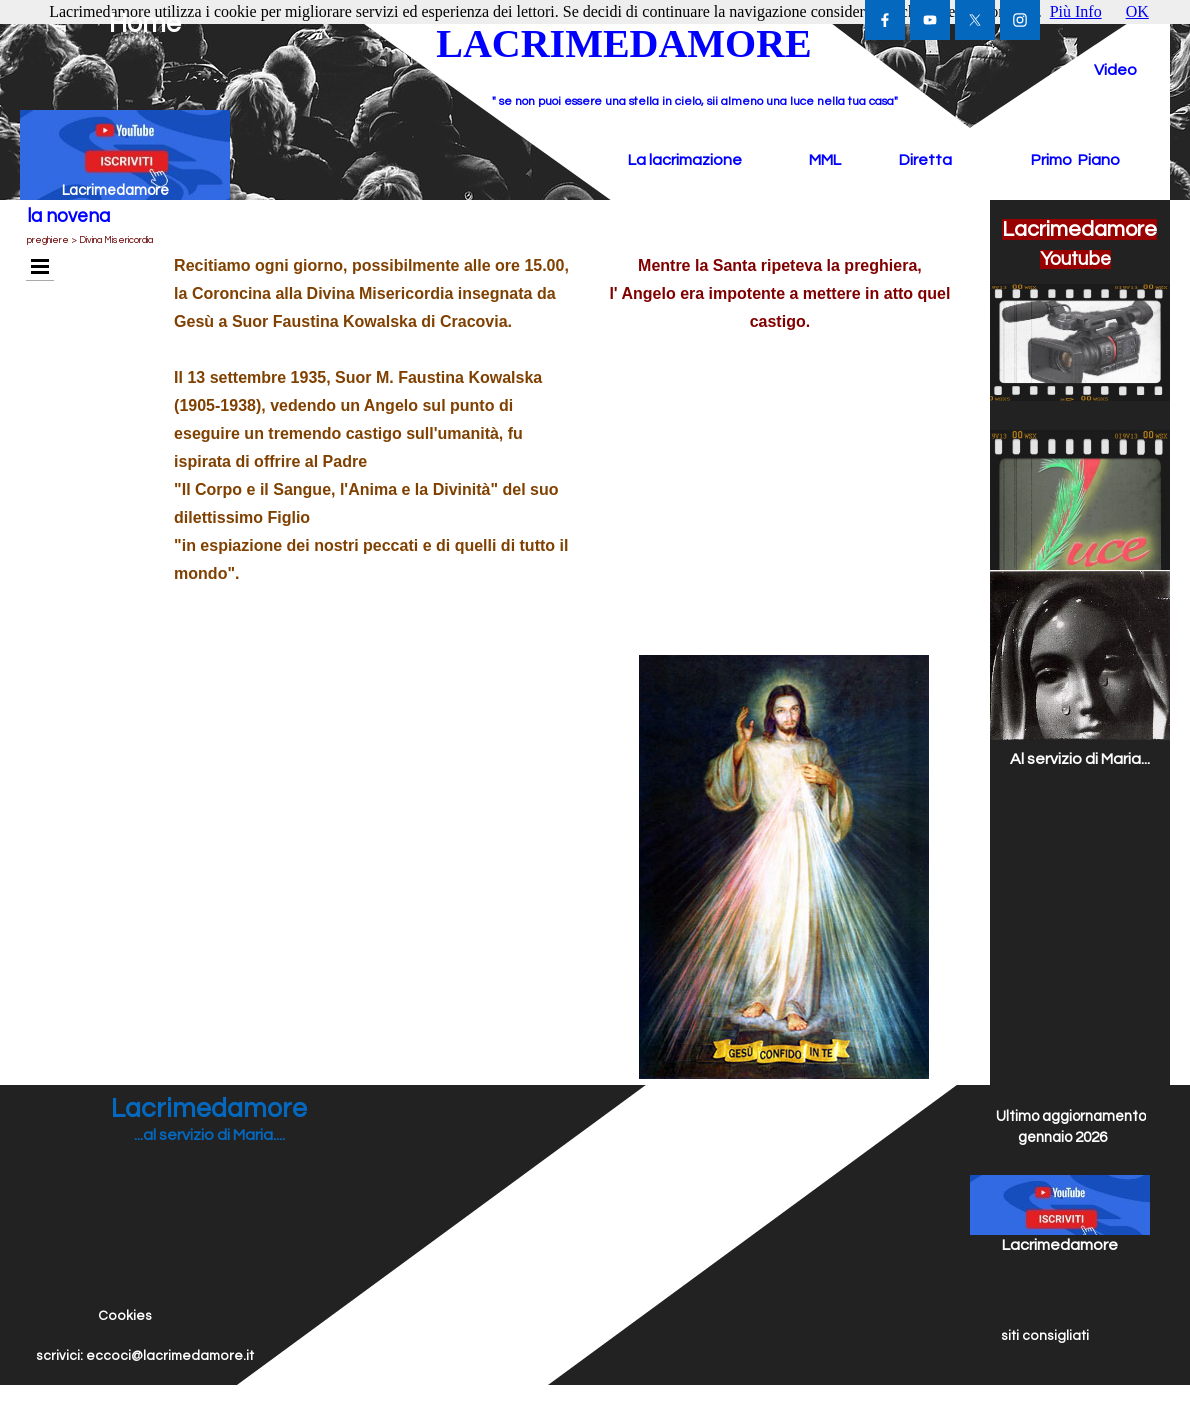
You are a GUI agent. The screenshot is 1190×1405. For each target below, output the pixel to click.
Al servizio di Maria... (1080, 759)
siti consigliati (1045, 1336)
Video (1115, 70)
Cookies (125, 1316)
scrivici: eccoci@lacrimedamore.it (145, 1356)
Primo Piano (1075, 160)
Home (145, 24)
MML (825, 160)
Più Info (1076, 11)
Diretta (925, 160)
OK (1137, 11)
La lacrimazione (685, 160)
